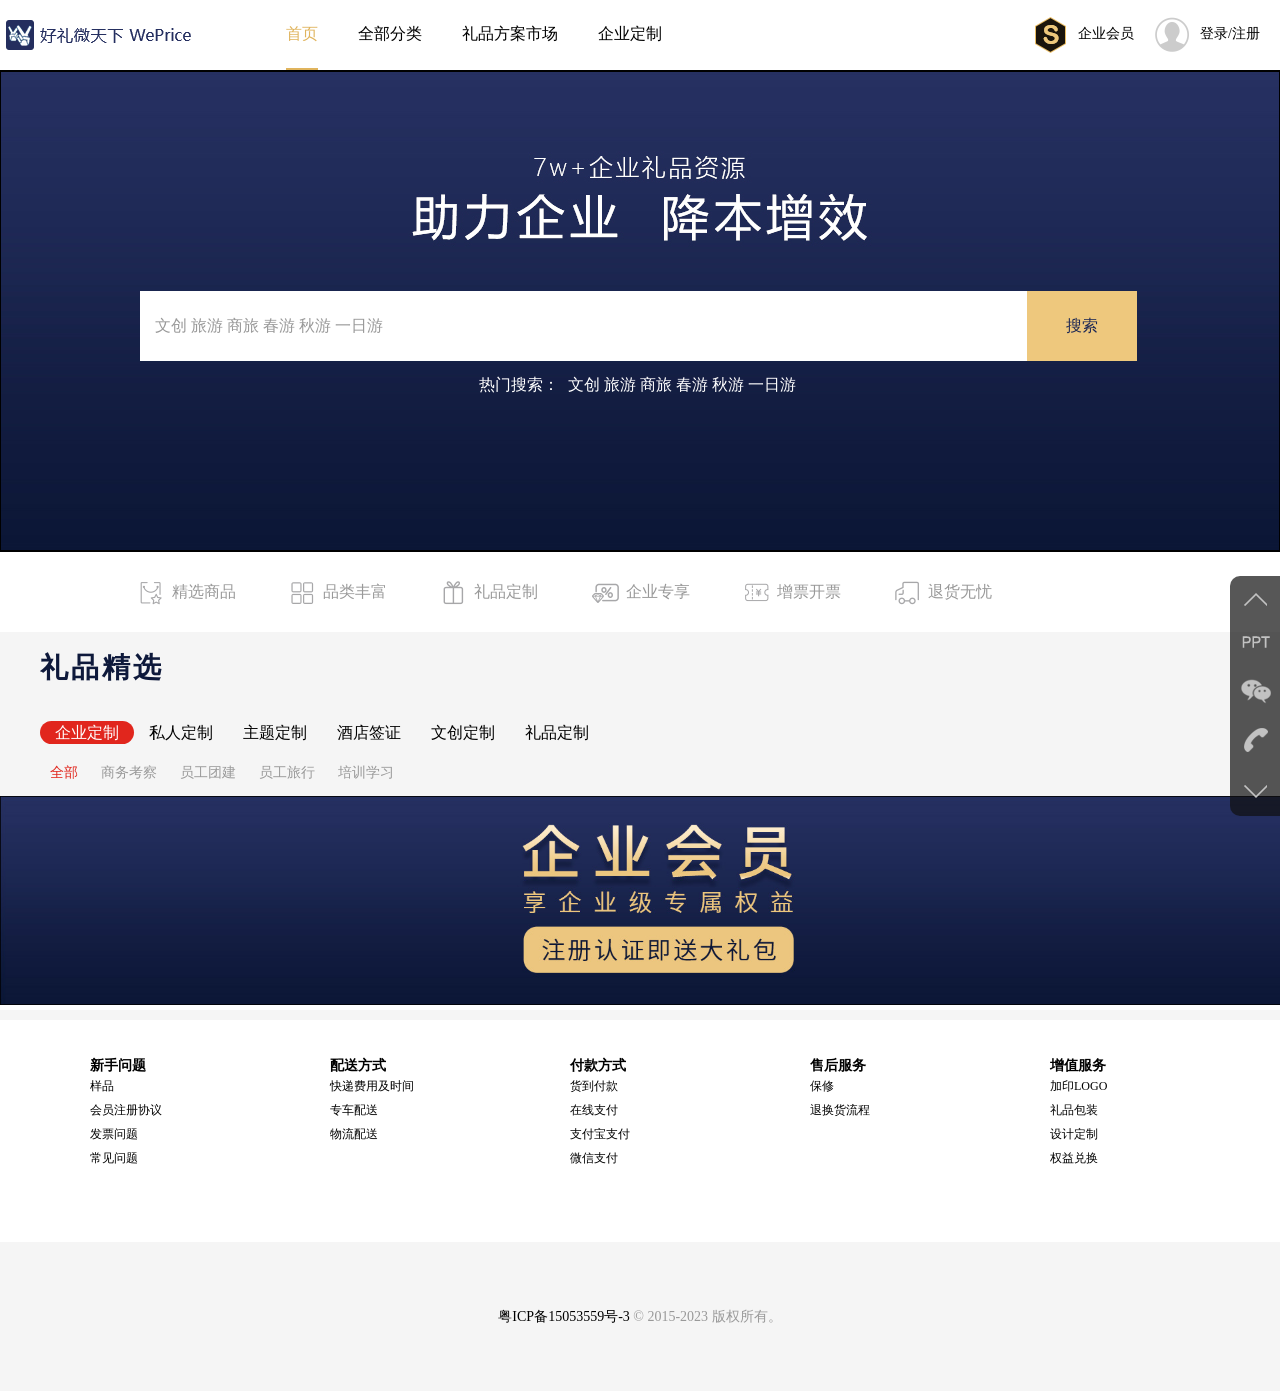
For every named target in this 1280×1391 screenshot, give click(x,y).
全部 (64, 772)
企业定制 (87, 732)
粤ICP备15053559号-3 (563, 1316)
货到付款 (594, 1086)
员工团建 (208, 772)
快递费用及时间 (372, 1086)
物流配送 (354, 1134)
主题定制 (275, 732)
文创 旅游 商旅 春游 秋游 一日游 (682, 384)
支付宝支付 (600, 1134)
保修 (822, 1086)
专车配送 (354, 1110)
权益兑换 (1074, 1158)
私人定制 (181, 732)
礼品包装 (1074, 1110)
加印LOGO (1078, 1086)
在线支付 (594, 1110)
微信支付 (594, 1158)
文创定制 (463, 732)
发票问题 (114, 1134)
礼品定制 (557, 732)
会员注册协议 (126, 1110)
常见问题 (114, 1158)
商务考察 (129, 772)
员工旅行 (287, 772)
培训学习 (366, 772)
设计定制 (1074, 1134)
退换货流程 (840, 1110)
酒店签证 (369, 732)
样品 (102, 1086)
